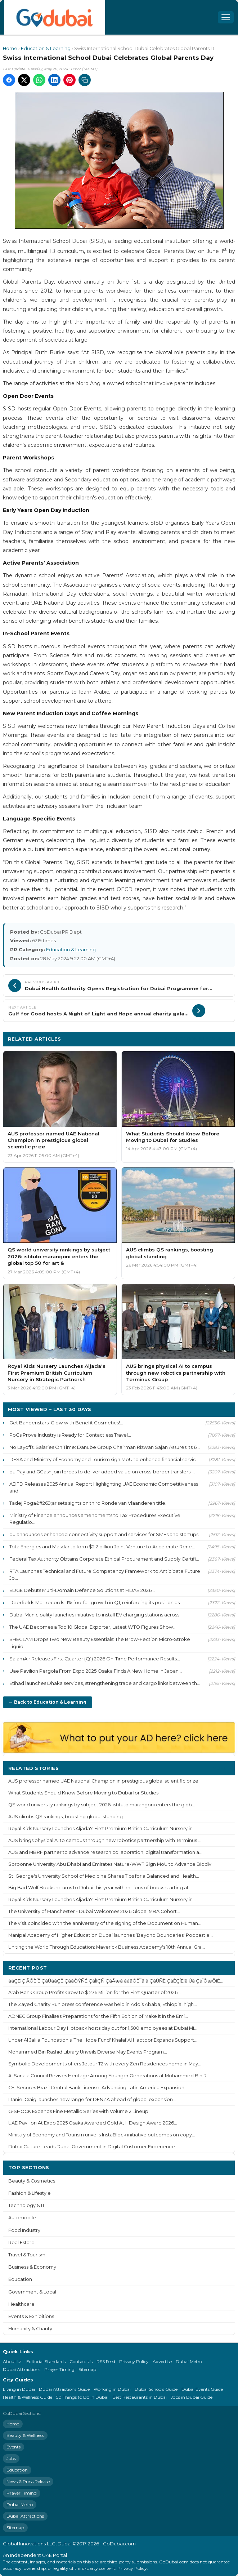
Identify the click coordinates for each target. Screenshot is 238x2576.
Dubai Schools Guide (156, 2389)
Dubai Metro (189, 2361)
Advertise (162, 2361)
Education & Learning (46, 48)
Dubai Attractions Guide (64, 2389)
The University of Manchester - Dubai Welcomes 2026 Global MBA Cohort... (94, 1911)
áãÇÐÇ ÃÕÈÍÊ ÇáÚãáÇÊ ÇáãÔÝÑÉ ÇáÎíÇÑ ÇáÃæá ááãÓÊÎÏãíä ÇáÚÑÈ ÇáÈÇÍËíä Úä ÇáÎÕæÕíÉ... (115, 1981)
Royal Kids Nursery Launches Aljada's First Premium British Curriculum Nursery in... (102, 1828)
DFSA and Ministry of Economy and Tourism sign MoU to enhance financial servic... (104, 1459)
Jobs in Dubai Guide (191, 2397)
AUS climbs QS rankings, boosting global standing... (67, 1816)
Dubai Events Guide (202, 2389)
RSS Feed (105, 2361)
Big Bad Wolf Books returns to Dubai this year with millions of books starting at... (100, 1887)
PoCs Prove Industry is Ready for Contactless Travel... (70, 1435)
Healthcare (21, 2304)
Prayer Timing (59, 2369)
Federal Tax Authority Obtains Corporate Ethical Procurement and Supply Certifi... (104, 1559)
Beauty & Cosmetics (31, 2181)
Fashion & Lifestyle (29, 2193)
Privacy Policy (134, 2361)
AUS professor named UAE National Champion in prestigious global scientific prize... (105, 1781)
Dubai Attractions (21, 2369)
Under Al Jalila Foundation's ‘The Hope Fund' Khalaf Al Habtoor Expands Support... (102, 2040)
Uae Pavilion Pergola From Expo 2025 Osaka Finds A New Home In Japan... (95, 1671)
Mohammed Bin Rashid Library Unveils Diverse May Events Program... (87, 2052)
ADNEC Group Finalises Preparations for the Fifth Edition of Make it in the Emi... (98, 2016)
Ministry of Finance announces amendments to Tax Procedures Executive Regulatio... (94, 1518)
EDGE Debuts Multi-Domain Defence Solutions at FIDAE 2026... (82, 1590)
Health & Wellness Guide (27, 2397)
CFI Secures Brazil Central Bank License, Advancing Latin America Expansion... (98, 2087)
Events (13, 2447)
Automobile (22, 2217)
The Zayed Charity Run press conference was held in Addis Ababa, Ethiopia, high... (102, 2004)
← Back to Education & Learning (47, 1702)
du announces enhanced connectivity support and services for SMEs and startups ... (106, 1534)
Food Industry (24, 2230)
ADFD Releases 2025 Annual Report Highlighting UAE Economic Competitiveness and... (103, 1487)
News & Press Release (28, 2481)
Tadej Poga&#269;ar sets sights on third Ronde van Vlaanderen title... (89, 1503)
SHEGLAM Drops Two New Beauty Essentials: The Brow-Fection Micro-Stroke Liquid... (99, 1642)
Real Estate (21, 2242)
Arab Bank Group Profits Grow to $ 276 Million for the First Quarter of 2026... (94, 1992)
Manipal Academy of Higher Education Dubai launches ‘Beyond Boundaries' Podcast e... (110, 1935)
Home (10, 48)
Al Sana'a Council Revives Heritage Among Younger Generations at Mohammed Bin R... (109, 2075)
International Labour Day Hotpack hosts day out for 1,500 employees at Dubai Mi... (102, 2028)
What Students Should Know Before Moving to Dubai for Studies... (85, 1793)
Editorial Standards (46, 2361)
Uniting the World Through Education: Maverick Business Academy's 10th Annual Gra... (106, 1947)
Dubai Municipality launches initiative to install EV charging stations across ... (96, 1615)
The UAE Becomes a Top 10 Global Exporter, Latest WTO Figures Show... (92, 1627)
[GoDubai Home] (54, 17)
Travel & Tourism (26, 2254)
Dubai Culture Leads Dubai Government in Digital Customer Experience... (93, 2146)
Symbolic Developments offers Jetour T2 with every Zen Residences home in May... (104, 2063)
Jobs (11, 2458)
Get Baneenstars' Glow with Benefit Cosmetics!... (66, 1422)
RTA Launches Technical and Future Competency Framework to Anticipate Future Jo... (104, 1574)
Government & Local (32, 2292)
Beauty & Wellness (25, 2435)
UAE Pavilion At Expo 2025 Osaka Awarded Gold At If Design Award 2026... (92, 2123)
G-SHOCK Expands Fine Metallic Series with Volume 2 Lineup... (80, 2111)
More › (221, 1768)
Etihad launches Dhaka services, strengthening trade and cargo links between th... (104, 1683)
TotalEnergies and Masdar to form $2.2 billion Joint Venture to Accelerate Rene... (102, 1546)
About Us (12, 2361)
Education (20, 2279)
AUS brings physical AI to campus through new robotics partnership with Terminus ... (104, 1840)
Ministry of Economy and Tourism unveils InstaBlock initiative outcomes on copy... (101, 2134)
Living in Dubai (19, 2389)
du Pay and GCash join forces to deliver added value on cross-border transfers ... (102, 1471)
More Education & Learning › (191, 1038)
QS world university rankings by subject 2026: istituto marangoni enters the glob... (101, 1804)
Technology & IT (26, 2205)
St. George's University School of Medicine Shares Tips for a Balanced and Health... (103, 1876)
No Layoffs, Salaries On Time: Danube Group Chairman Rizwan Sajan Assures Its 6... (104, 1447)
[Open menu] (226, 17)
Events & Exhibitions (31, 2316)
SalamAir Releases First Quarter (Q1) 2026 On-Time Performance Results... (94, 1658)
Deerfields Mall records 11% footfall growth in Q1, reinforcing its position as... (96, 1602)
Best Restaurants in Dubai (139, 2397)
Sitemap (87, 2369)
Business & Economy (32, 2267)
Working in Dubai (112, 2389)
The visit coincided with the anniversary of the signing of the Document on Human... (104, 1923)
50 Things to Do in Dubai (82, 2397)
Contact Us (81, 2361)
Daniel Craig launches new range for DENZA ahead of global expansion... (92, 2099)
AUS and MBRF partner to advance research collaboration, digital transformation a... (105, 1852)
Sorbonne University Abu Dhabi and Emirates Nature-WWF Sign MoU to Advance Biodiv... (111, 1864)
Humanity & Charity (30, 2328)
